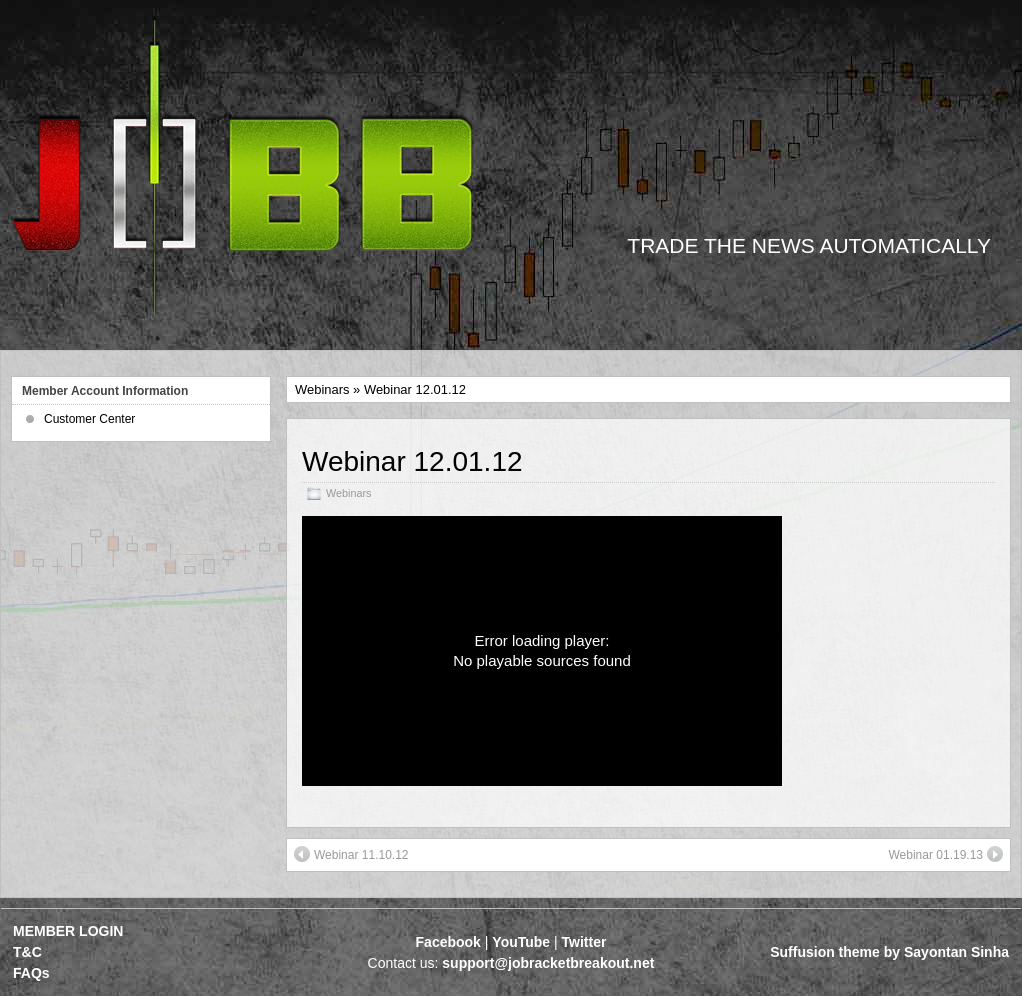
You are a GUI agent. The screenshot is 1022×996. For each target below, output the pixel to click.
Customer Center (89, 419)
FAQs (31, 973)
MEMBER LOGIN (68, 931)
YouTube (521, 942)
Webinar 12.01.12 (412, 461)
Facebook (448, 942)
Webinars (322, 389)
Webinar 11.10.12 (351, 854)
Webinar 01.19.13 (945, 854)
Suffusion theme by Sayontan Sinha (889, 952)
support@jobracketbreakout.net (548, 963)
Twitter (584, 942)
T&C (27, 952)
